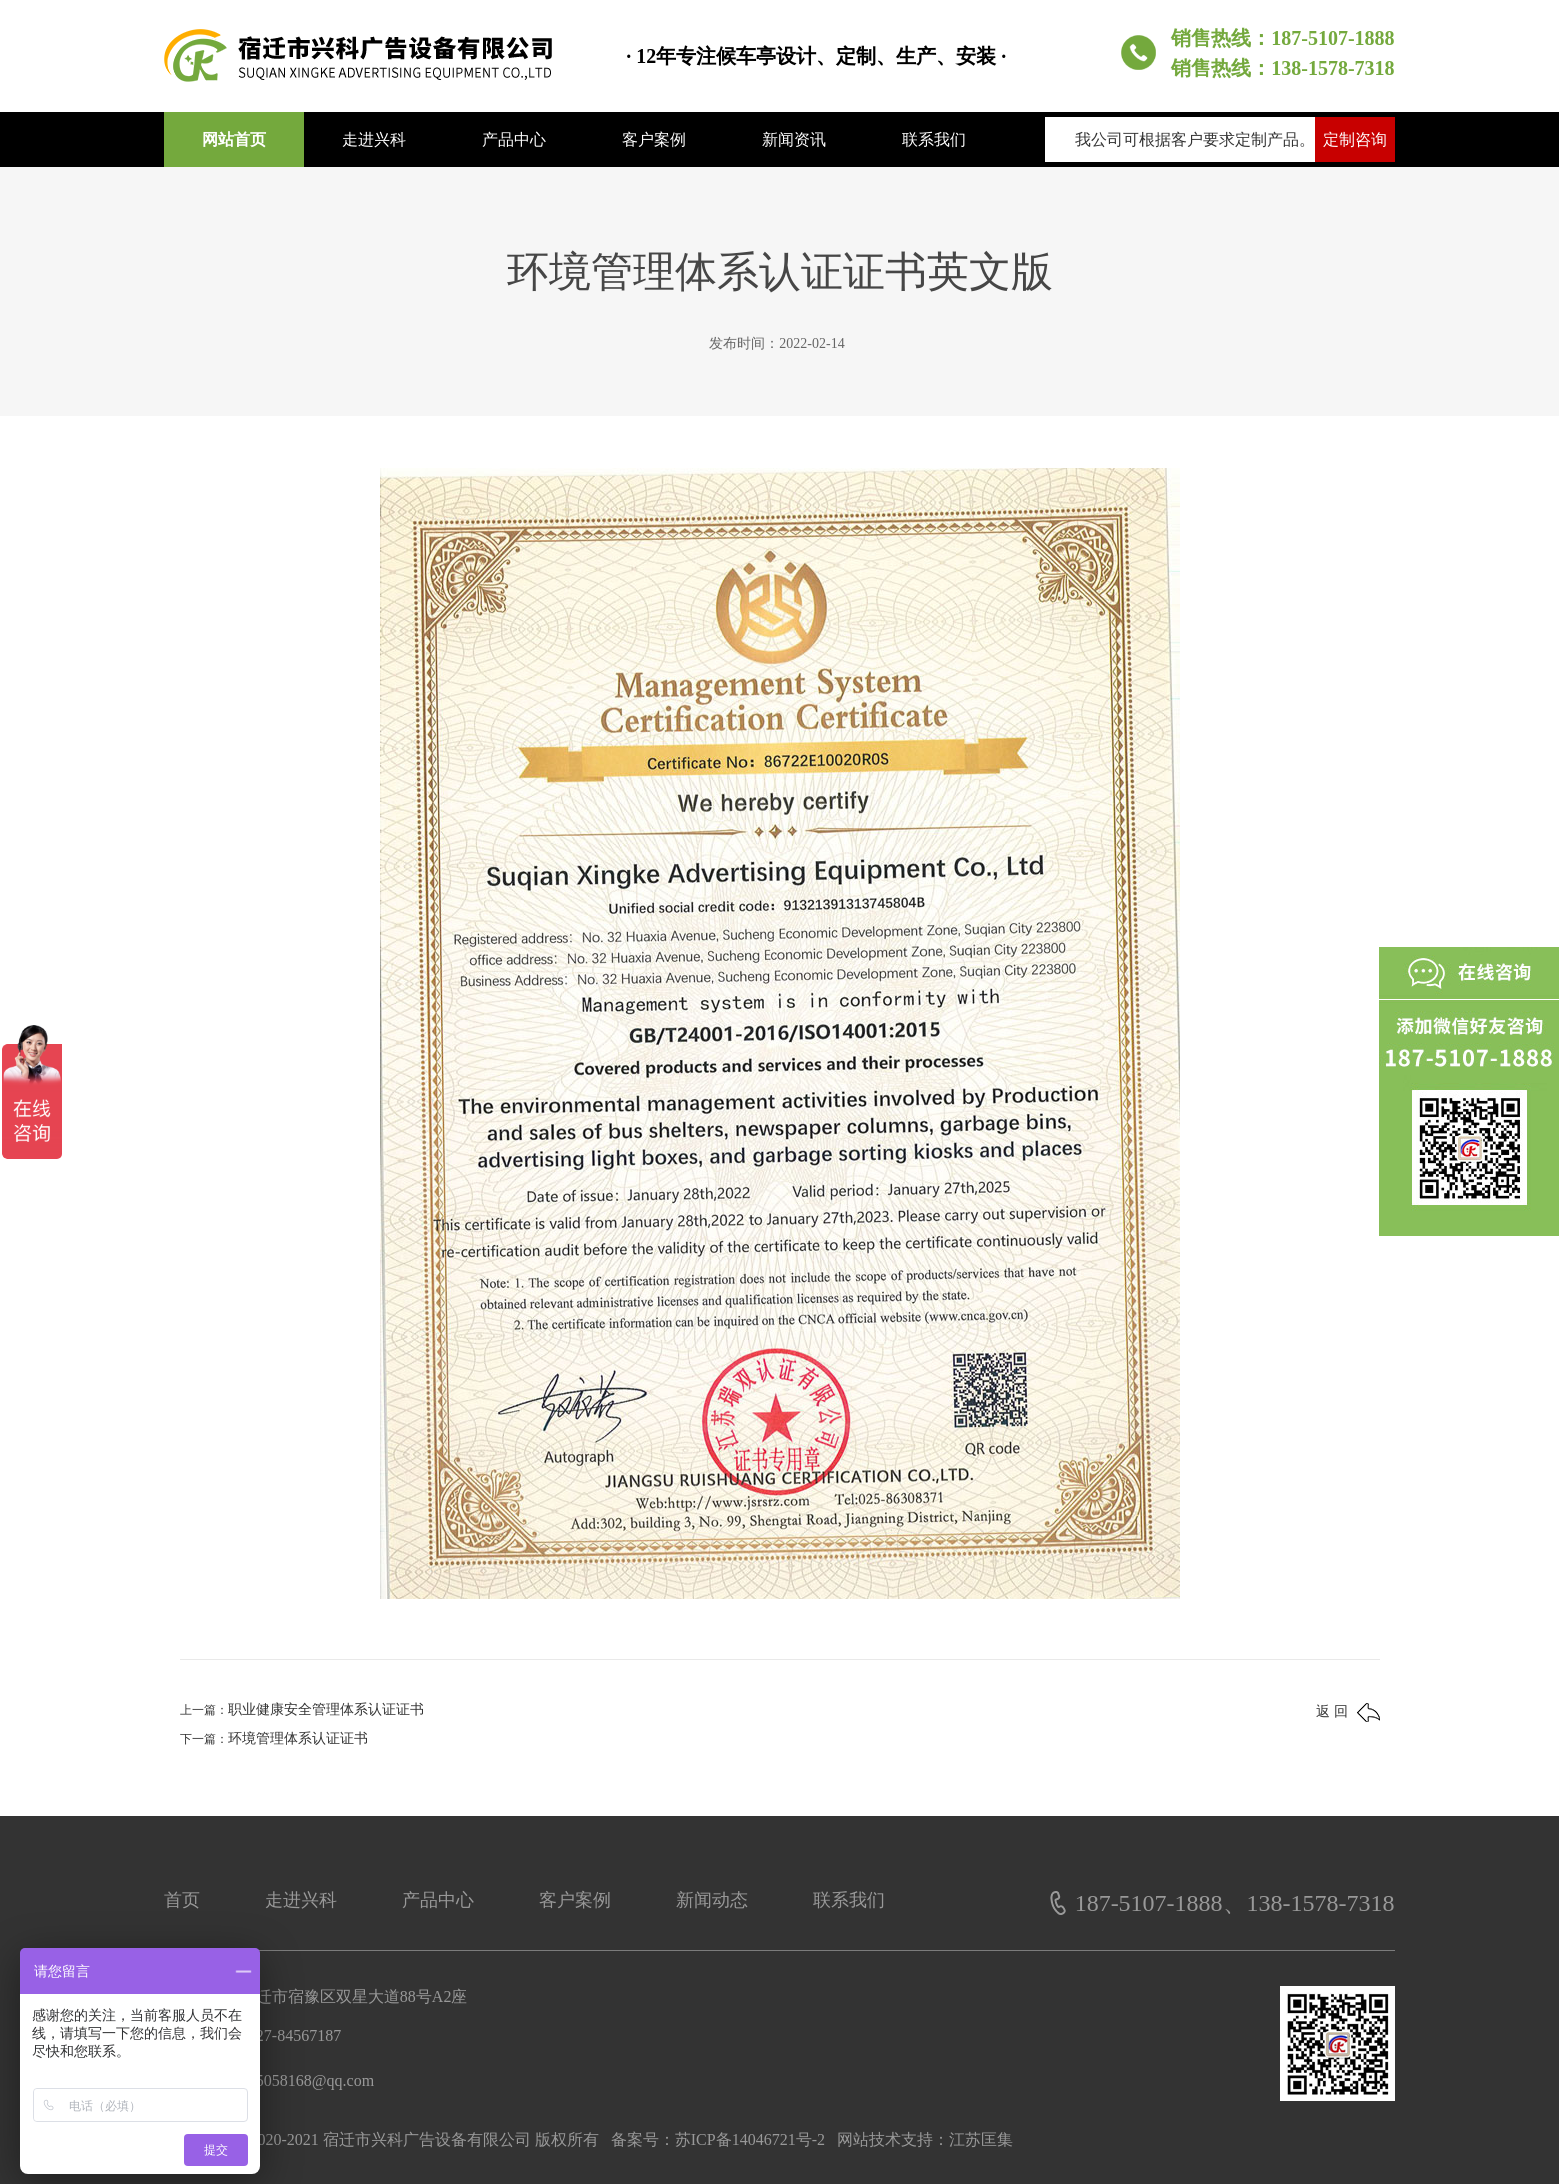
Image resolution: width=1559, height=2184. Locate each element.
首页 (182, 1900)
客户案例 (654, 139)
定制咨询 (1355, 139)
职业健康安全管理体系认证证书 (326, 1709)
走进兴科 (374, 139)
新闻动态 (712, 1900)
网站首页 (234, 139)
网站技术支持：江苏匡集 (925, 2139)
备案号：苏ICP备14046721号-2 (718, 2139)
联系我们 (934, 139)
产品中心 (514, 139)
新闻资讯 (794, 139)
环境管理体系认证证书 (298, 1738)
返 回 (1348, 1712)
